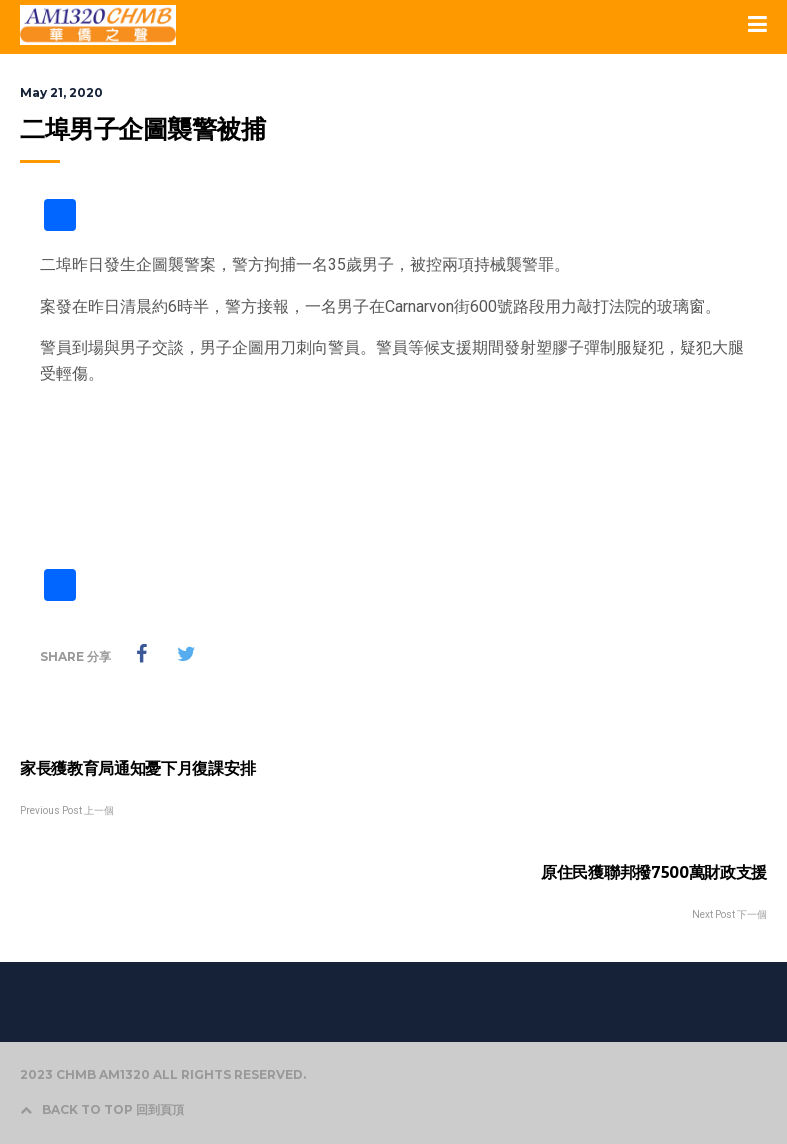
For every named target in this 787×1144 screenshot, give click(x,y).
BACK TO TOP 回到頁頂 (102, 1109)
